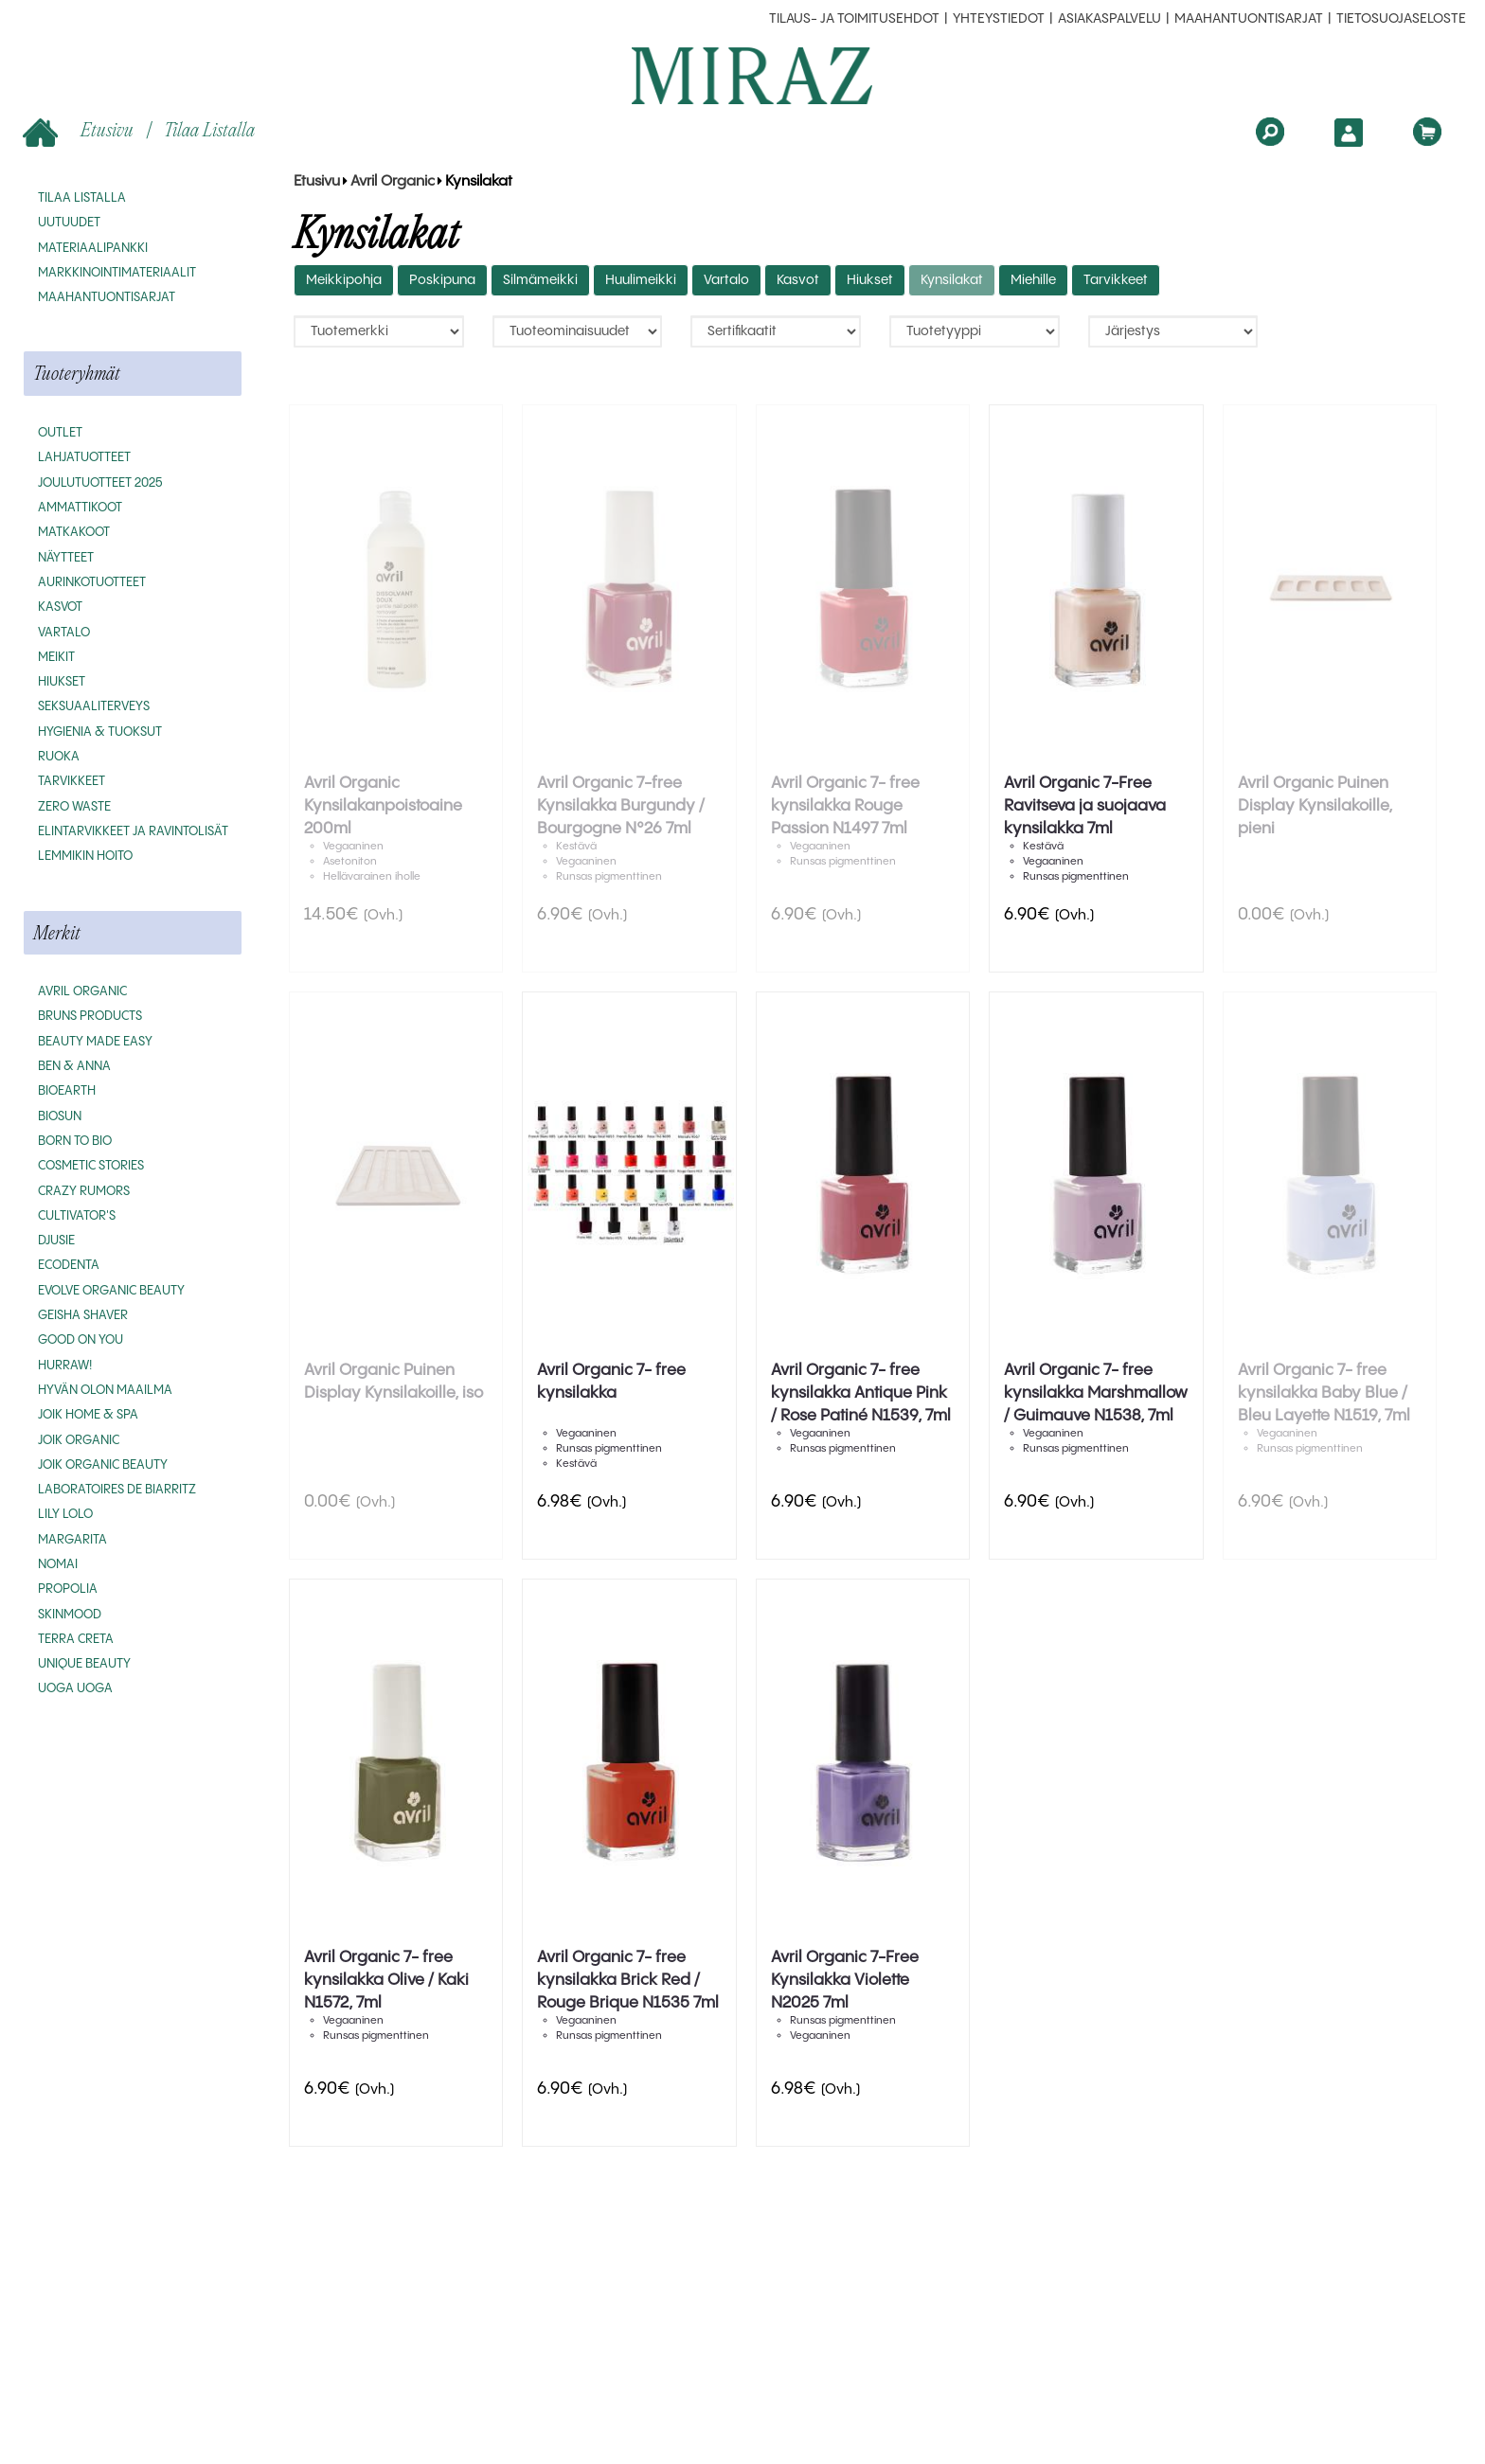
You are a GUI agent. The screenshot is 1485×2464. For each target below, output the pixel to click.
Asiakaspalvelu (1109, 19)
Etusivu (80, 131)
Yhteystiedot (999, 19)
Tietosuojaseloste (1401, 19)
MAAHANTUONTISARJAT (1248, 19)
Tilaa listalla (209, 129)
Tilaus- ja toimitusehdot (854, 19)
